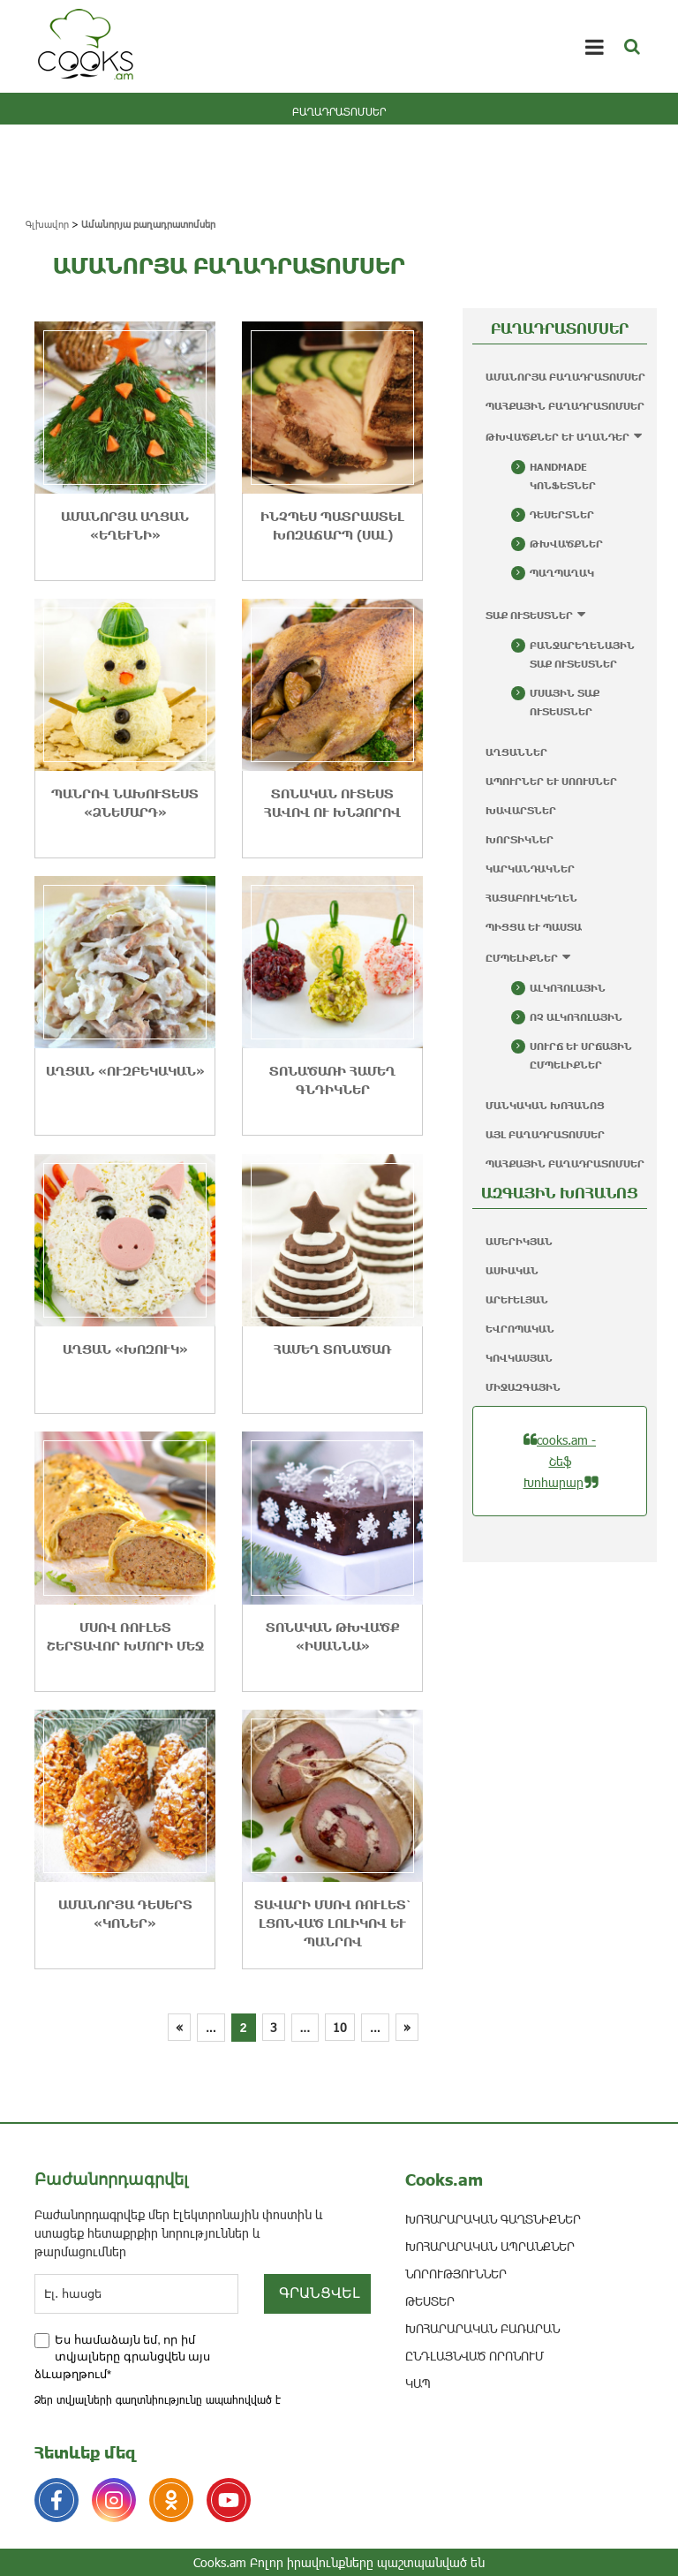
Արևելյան (517, 1299)
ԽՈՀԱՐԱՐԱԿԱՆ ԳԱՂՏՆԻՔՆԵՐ (493, 2218)
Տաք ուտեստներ (529, 615)
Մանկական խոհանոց (545, 1105)
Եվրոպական (520, 1328)
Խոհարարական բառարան (482, 2328)
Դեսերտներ (562, 514)
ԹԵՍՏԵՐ (430, 2300)
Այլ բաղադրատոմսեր (545, 1134)
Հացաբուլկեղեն (531, 897)
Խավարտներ (521, 810)
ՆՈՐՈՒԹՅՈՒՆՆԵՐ (456, 2273)
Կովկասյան (519, 1358)
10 (340, 2027)
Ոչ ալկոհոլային (576, 1017)
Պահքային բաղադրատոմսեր (565, 406)
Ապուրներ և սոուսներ (551, 781)
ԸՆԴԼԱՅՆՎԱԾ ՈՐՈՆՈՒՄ (474, 2355)
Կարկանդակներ (530, 868)
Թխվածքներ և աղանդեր (557, 436)
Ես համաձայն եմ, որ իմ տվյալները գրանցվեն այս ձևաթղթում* (122, 2357)
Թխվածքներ (566, 543)
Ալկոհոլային (568, 987)
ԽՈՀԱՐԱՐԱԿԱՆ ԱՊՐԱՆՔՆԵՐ (490, 2246)
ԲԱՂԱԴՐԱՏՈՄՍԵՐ (339, 111)
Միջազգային (523, 1387)
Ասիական (512, 1270)
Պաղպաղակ (562, 572)
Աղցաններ (516, 752)
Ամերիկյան (519, 1241)
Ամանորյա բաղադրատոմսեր (565, 376)
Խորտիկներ (520, 839)
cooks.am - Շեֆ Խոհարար (560, 1461)
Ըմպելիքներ (522, 957)
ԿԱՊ (418, 2383)
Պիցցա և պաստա (534, 927)
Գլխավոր (47, 224)
